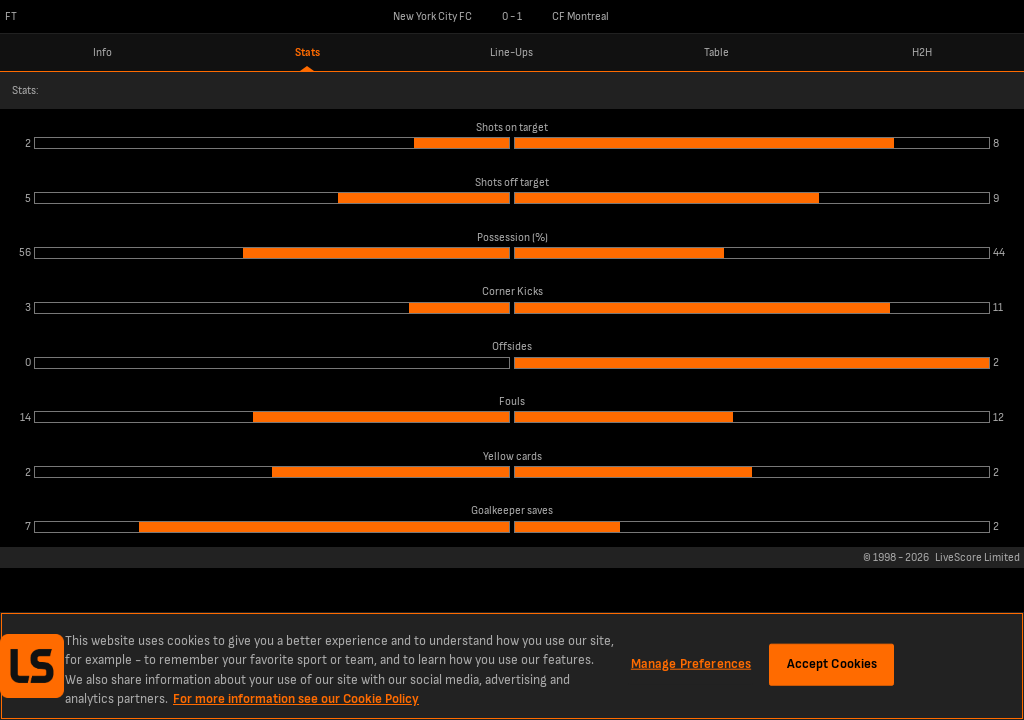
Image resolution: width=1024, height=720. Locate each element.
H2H (922, 52)
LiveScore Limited (977, 557)
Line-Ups (511, 52)
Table (716, 52)
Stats (307, 52)
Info (102, 52)
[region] (512, 666)
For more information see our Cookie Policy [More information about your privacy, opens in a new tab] (296, 699)
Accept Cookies (832, 664)
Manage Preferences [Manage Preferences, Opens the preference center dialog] (691, 664)
